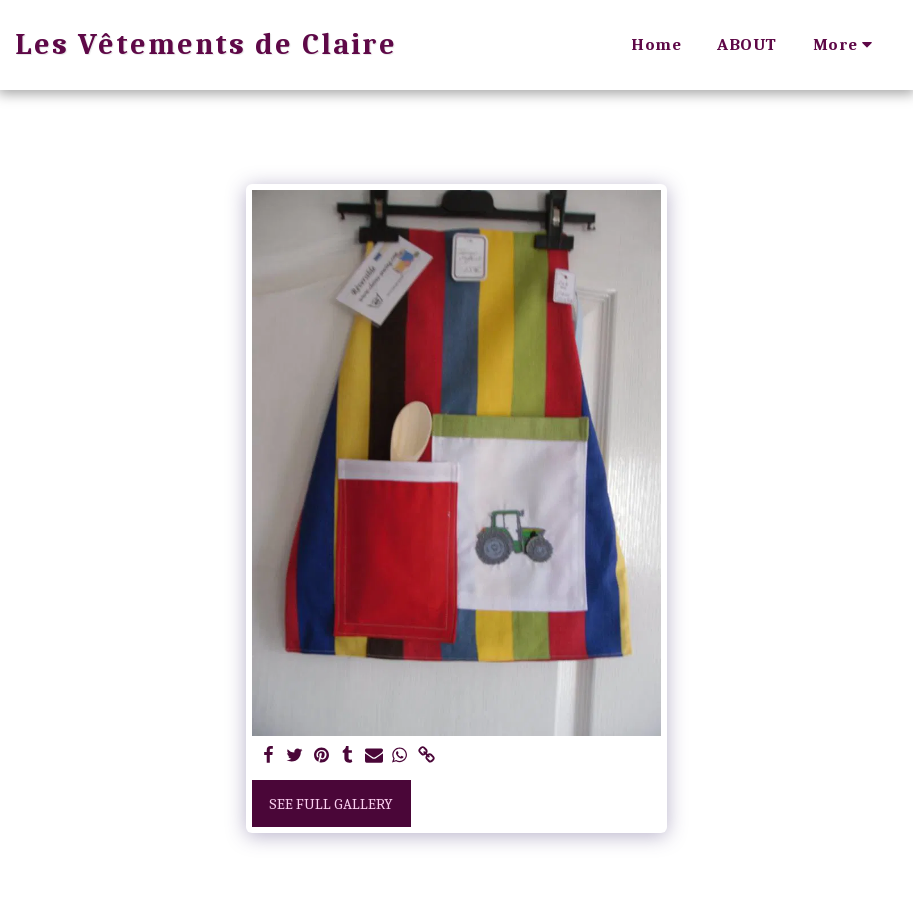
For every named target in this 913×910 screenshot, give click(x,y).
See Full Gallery (331, 804)
